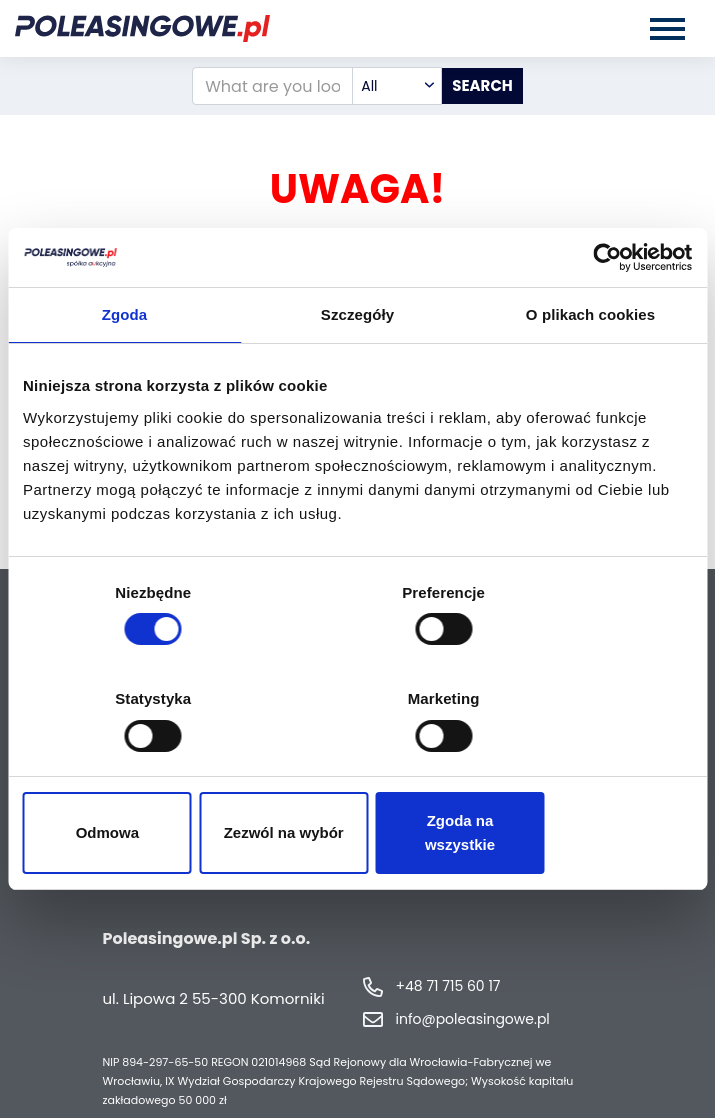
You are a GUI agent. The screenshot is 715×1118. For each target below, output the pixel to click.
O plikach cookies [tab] (590, 380)
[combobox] (397, 86)
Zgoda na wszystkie (583, 779)
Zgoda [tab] (125, 380)
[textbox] (397, 86)
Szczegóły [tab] (357, 380)
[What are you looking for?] (272, 86)
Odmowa (131, 779)
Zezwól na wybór (357, 779)
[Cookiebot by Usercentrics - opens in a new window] (604, 323)
